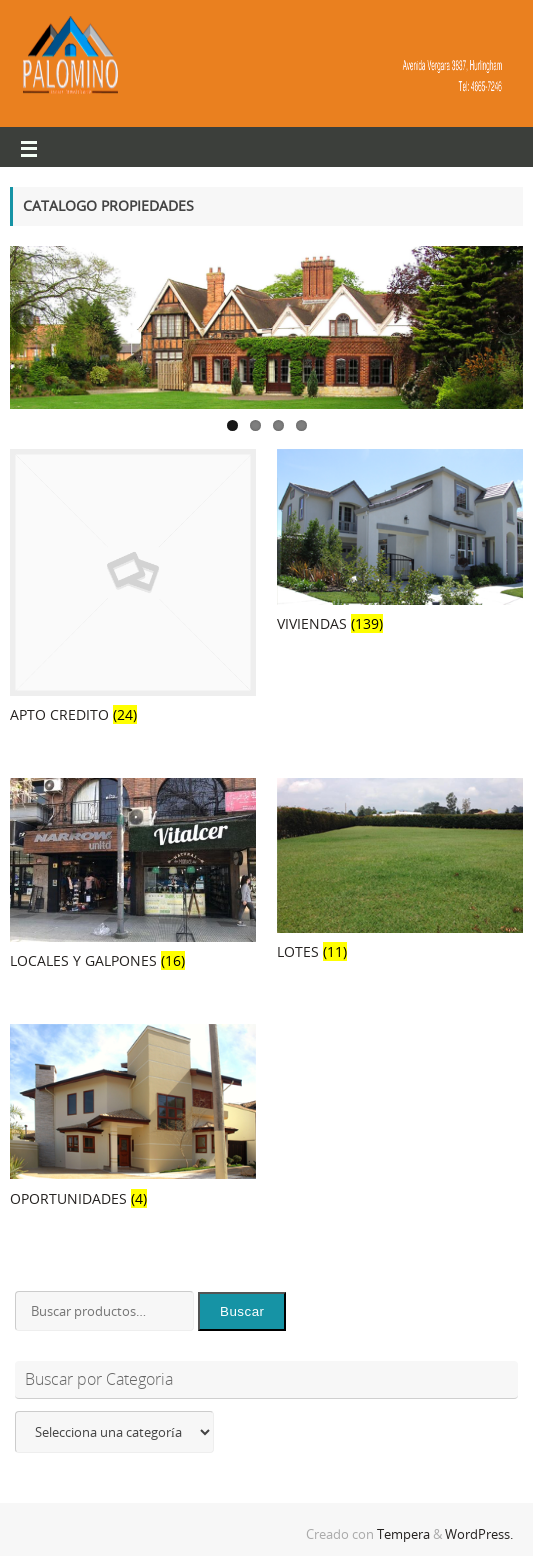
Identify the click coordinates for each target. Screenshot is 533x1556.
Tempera (403, 1534)
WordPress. (479, 1534)
